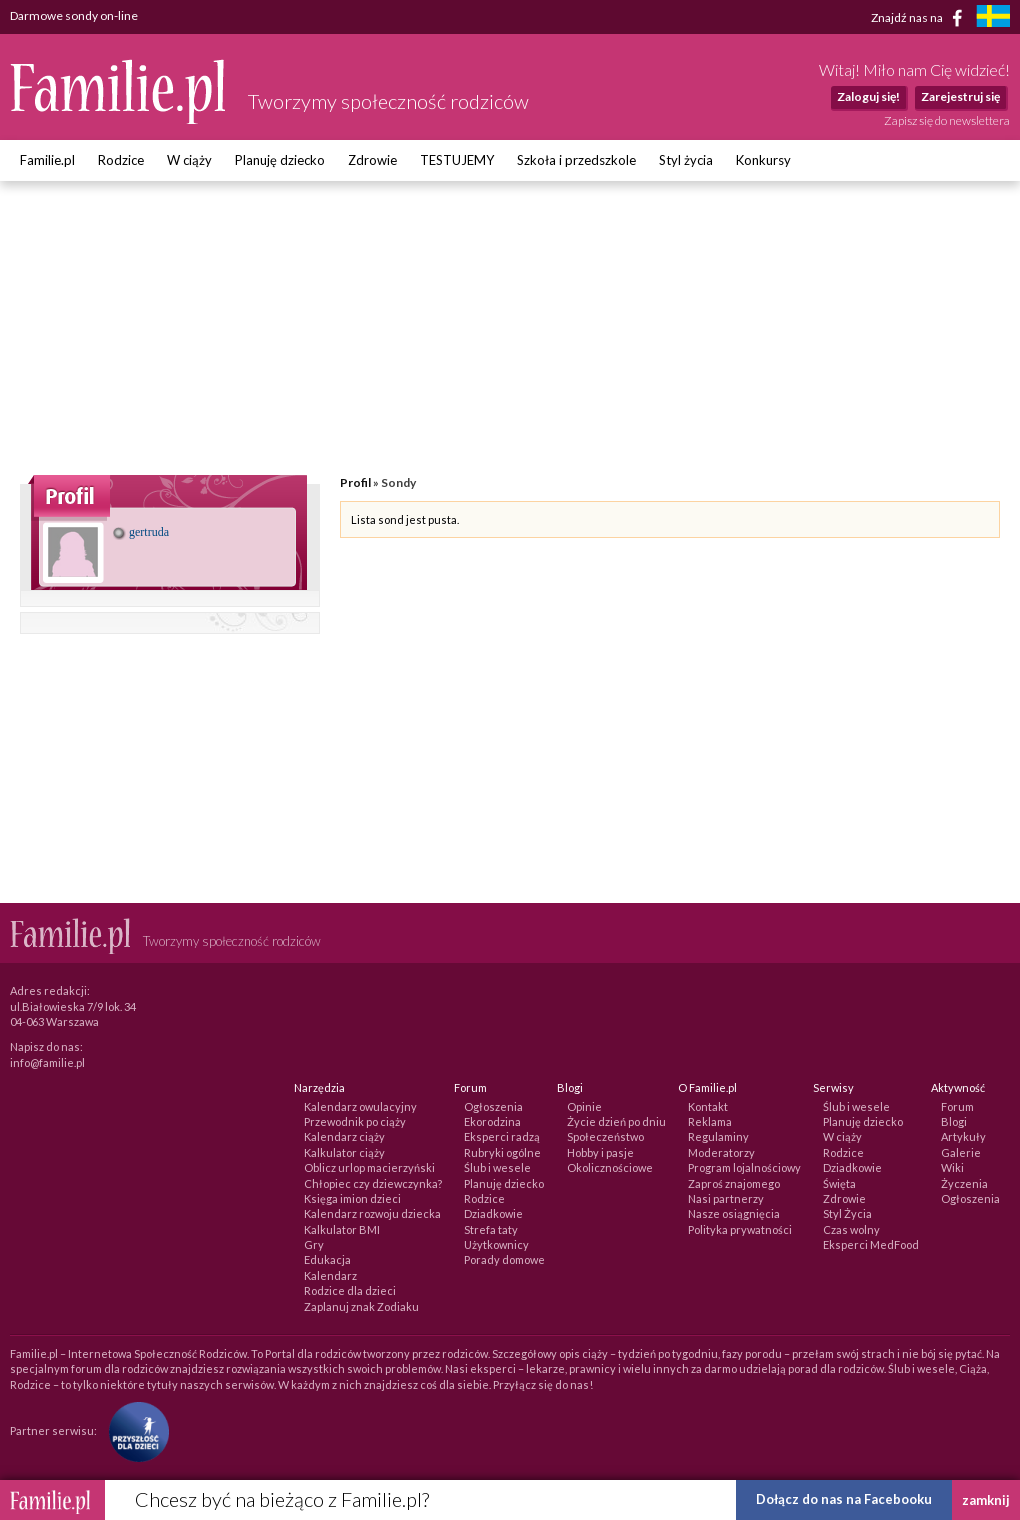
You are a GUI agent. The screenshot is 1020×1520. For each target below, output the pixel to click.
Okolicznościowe (610, 1167)
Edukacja (327, 1259)
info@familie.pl (47, 1062)
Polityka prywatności (740, 1229)
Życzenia (964, 1183)
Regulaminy (718, 1136)
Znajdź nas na (920, 18)
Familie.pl (47, 160)
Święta (839, 1183)
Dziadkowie (493, 1213)
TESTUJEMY (457, 160)
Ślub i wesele (497, 1167)
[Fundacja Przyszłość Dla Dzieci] (134, 1430)
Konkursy (763, 160)
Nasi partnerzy (726, 1198)
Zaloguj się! (868, 96)
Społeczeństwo (605, 1136)
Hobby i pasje (600, 1152)
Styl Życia (847, 1213)
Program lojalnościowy (744, 1167)
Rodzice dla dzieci (350, 1290)
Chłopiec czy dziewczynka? (373, 1183)
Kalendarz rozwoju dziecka (372, 1213)
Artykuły (963, 1136)
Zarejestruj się (960, 96)
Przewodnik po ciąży (355, 1121)
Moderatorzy (721, 1152)
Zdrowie (372, 160)
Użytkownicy (496, 1244)
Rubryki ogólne (502, 1152)
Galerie (961, 1152)
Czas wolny (851, 1229)
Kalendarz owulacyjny (360, 1106)
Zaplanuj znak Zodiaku (361, 1306)
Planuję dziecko (280, 160)
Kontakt (708, 1106)
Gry (314, 1244)
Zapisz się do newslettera (947, 120)
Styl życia (686, 160)
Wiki (952, 1167)
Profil (355, 482)
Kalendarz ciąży (344, 1136)
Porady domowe (504, 1259)
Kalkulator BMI (342, 1229)
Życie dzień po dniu (616, 1121)
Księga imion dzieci (352, 1198)
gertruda (141, 532)
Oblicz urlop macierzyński (369, 1167)
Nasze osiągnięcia (734, 1213)
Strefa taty (491, 1229)
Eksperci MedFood (871, 1244)
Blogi (954, 1121)
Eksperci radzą (502, 1136)
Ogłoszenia (493, 1106)
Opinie (584, 1106)
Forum (957, 1106)
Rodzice (121, 160)
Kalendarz (330, 1275)
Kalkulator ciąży (344, 1152)
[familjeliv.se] (993, 18)
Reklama (710, 1121)
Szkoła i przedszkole (576, 160)
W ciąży (189, 160)
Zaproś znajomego (734, 1183)
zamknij (986, 1500)
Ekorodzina (492, 1121)
